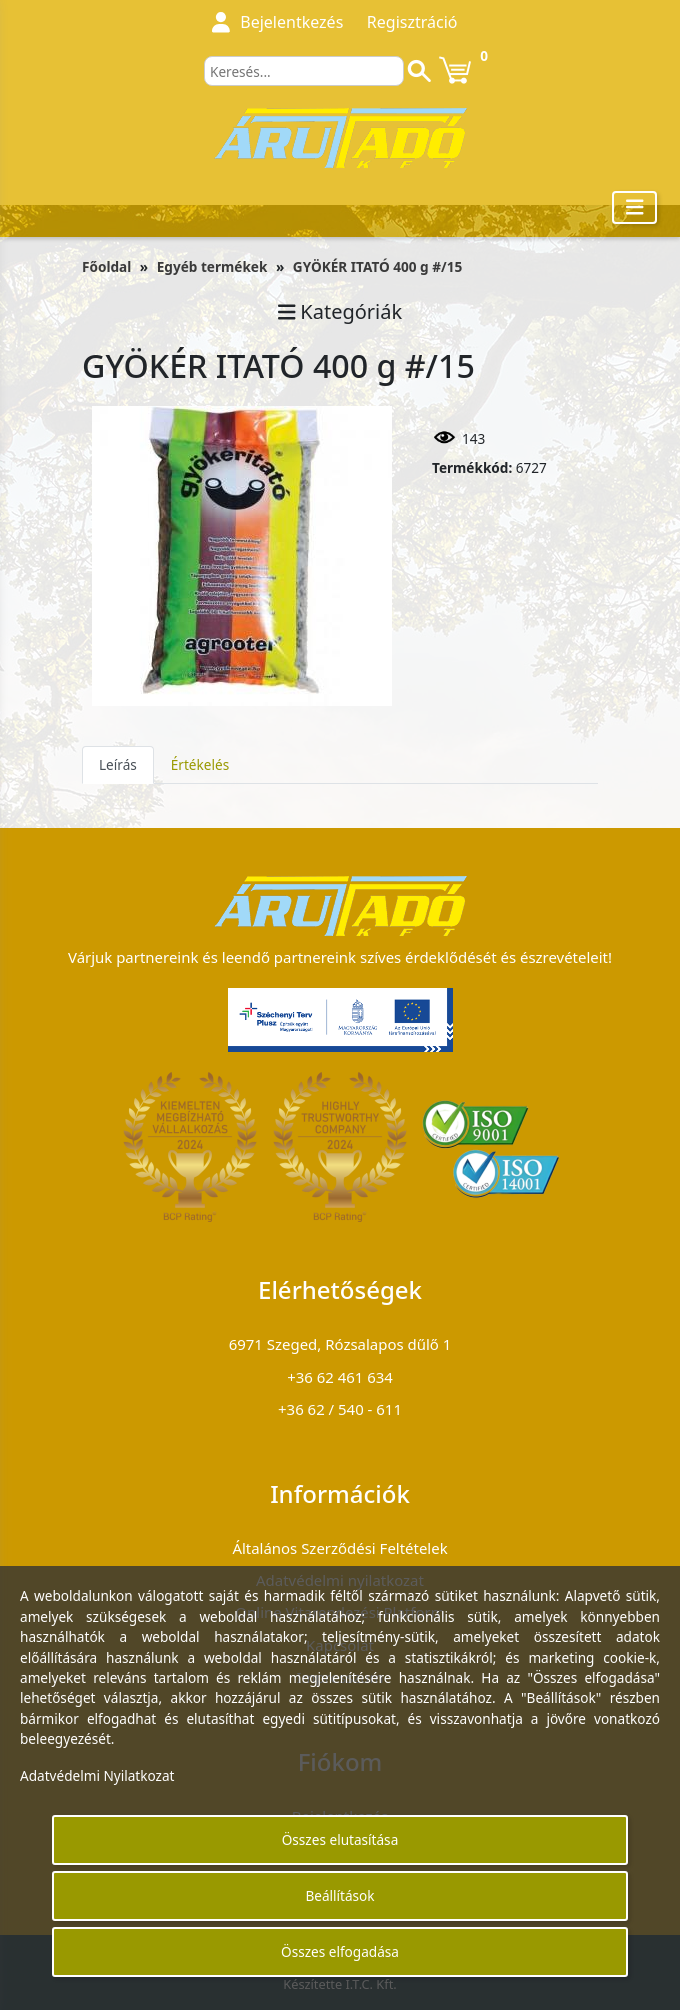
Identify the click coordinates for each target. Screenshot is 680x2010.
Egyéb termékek (212, 266)
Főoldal (106, 266)
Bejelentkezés (291, 22)
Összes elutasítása (340, 1839)
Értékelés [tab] (200, 764)
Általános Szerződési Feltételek (339, 1548)
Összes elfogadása (340, 1951)
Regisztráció (412, 22)
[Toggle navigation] (635, 207)
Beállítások (339, 1895)
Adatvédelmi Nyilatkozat (97, 1775)
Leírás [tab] (118, 764)
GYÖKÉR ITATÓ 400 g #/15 (377, 266)
